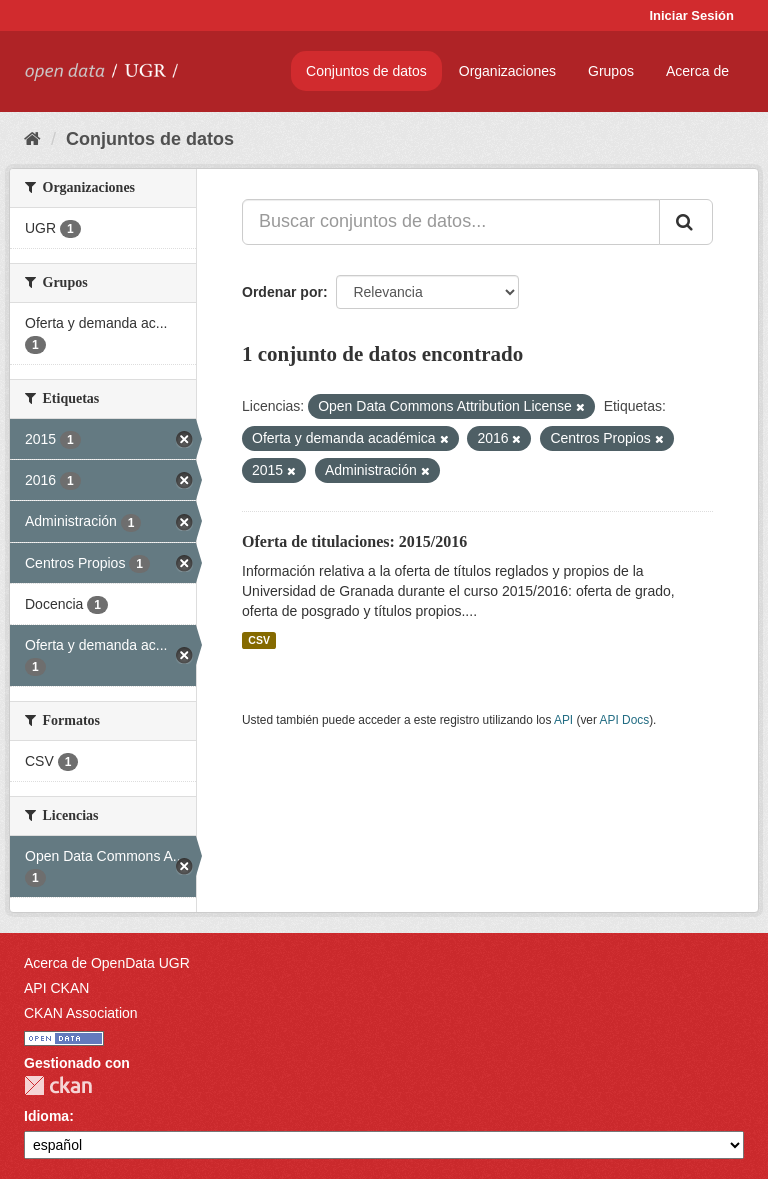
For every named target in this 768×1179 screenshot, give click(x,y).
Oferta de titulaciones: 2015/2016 (354, 541)
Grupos (611, 71)
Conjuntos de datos (366, 71)
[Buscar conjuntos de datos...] (451, 222)
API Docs (625, 720)
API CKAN (56, 988)
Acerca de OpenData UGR (107, 963)
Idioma (46, 1116)
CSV (259, 640)
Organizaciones (507, 71)
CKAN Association (81, 1013)
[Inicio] (32, 139)
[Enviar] (686, 222)
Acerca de (697, 71)
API (563, 720)
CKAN (58, 1085)
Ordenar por (282, 292)
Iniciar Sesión (691, 15)
